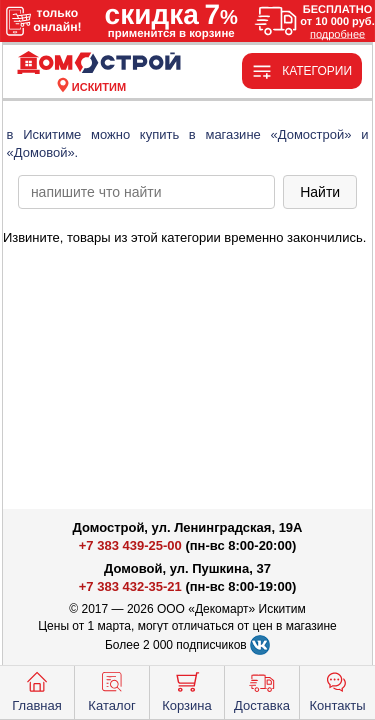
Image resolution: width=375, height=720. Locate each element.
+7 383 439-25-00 (130, 545)
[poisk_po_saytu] (146, 192)
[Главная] (99, 63)
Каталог (111, 690)
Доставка (262, 690)
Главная (36, 690)
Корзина (187, 690)
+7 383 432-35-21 (130, 586)
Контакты (337, 690)
